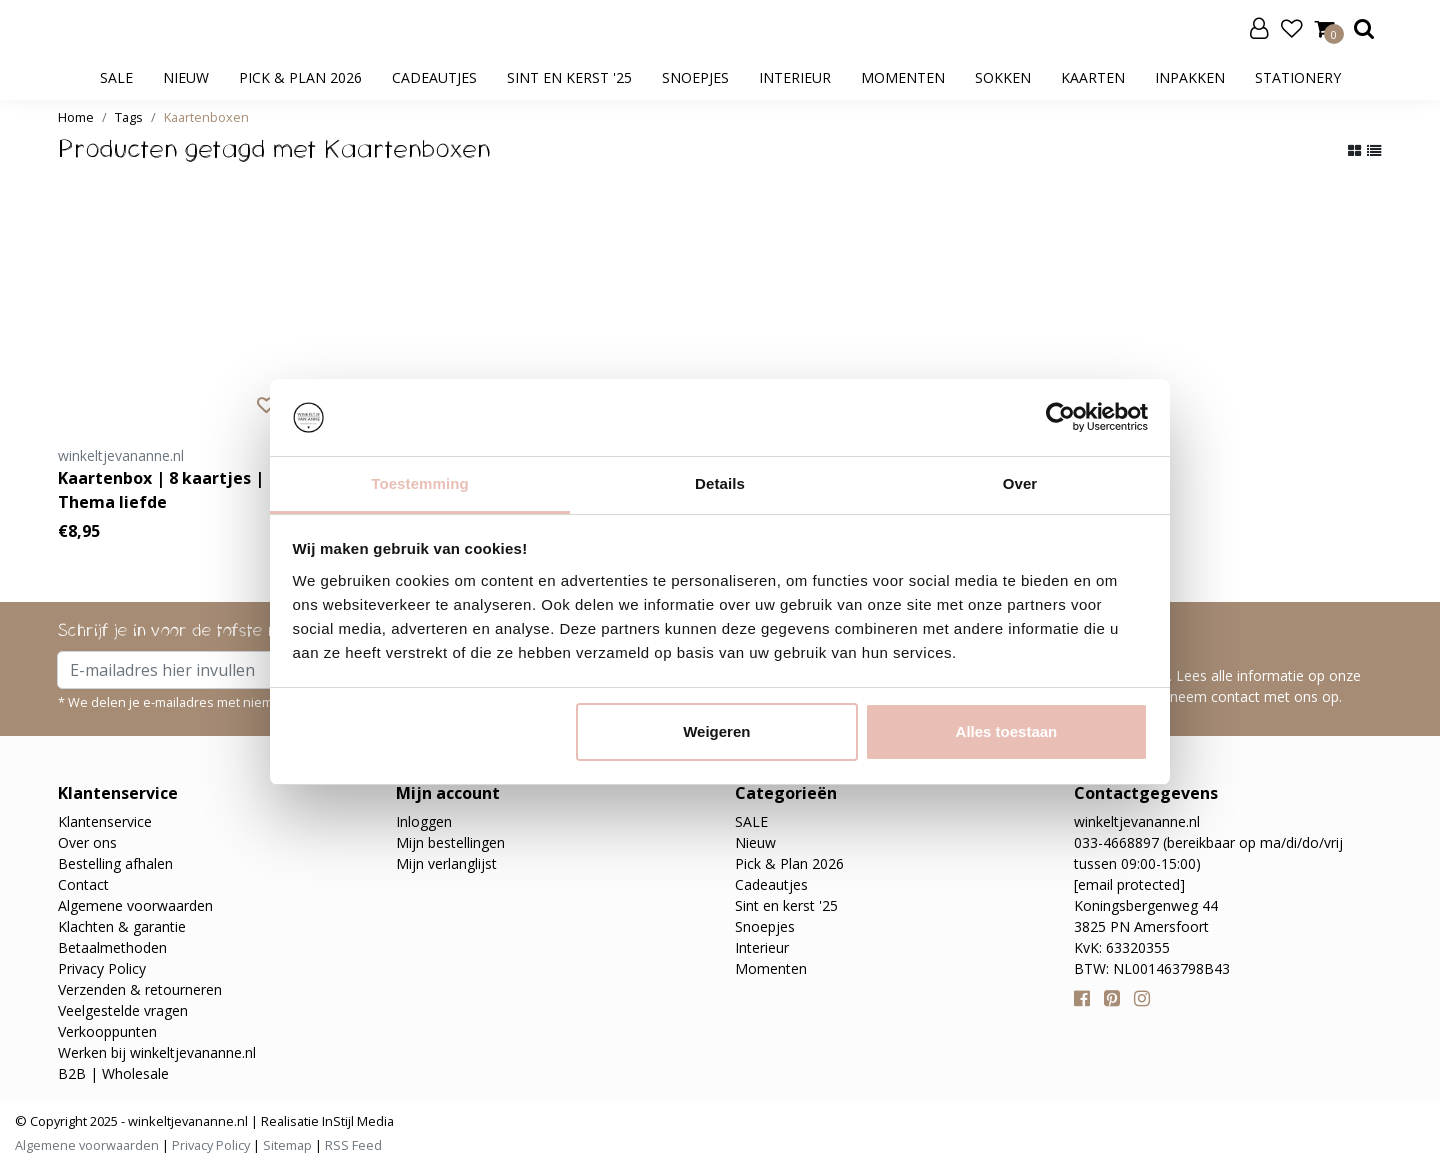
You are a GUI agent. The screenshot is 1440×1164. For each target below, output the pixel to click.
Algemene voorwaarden (135, 905)
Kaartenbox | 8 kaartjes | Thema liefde (161, 490)
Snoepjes (695, 77)
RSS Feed (353, 1145)
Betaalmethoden (112, 947)
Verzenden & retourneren (140, 989)
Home (76, 117)
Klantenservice (105, 821)
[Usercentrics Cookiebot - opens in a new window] (1060, 417)
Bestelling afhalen (115, 863)
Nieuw (186, 77)
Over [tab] (1020, 483)
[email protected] (1129, 884)
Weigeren (716, 731)
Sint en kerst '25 (569, 77)
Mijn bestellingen (450, 842)
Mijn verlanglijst (446, 863)
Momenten (903, 77)
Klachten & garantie (122, 926)
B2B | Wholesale (113, 1073)
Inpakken (1190, 77)
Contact (83, 884)
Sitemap (287, 1145)
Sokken (1003, 77)
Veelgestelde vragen (123, 1010)
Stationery (1298, 77)
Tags (129, 117)
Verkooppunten (107, 1031)
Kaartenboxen (206, 117)
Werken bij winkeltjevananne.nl (157, 1052)
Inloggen (424, 821)
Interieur (795, 77)
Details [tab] (720, 483)
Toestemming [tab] (420, 483)
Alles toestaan (1007, 731)
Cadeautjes (434, 77)
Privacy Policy (102, 968)
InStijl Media (356, 1121)
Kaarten (1093, 77)
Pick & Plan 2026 (300, 77)
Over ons (87, 842)
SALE (116, 77)
